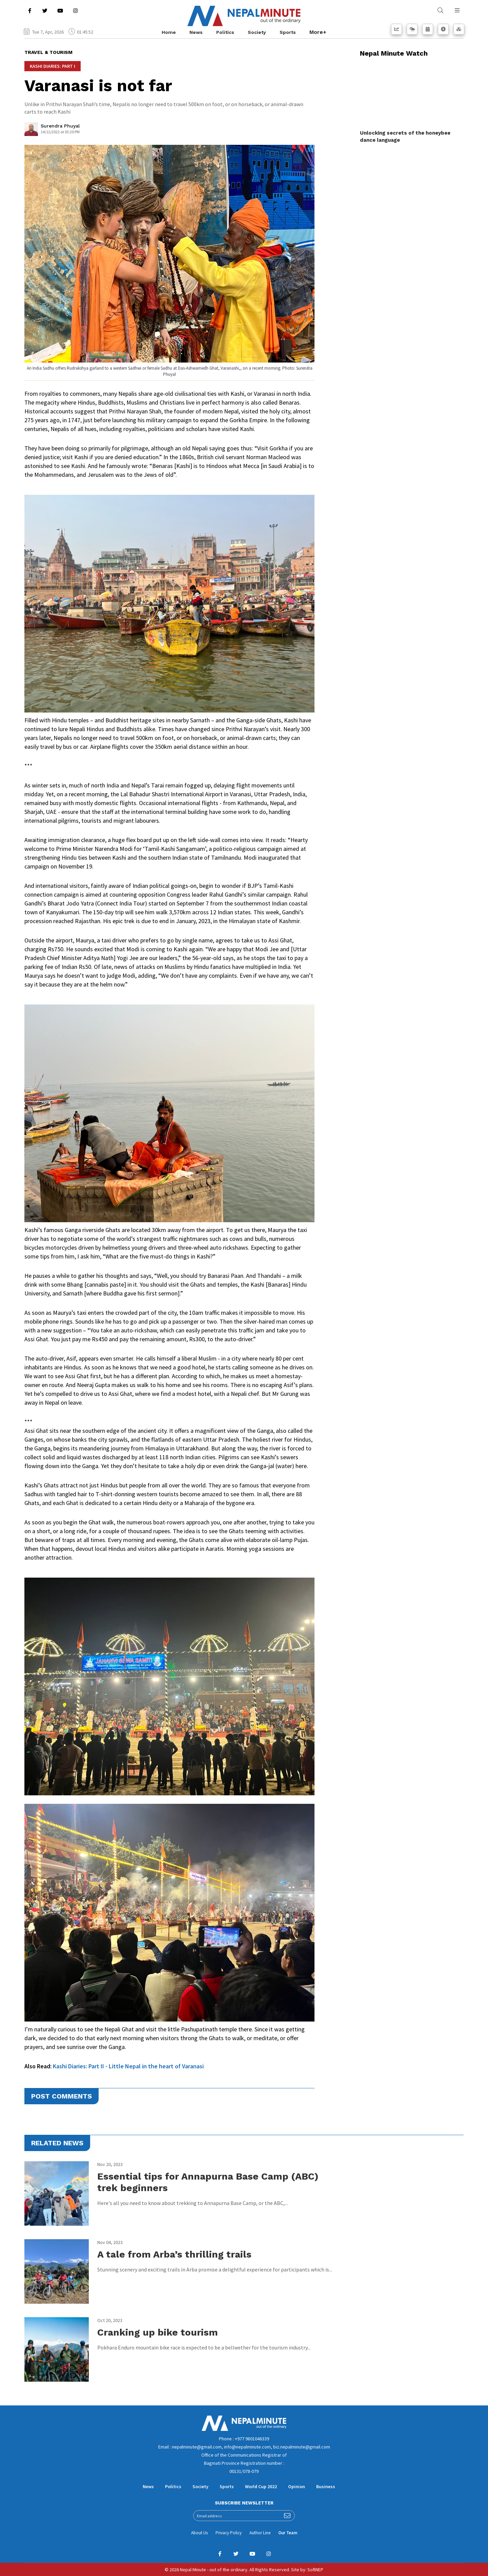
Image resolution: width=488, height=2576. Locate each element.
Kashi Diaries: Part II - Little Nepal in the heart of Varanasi (128, 2066)
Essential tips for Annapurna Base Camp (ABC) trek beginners (208, 2182)
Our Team (287, 2533)
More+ (317, 32)
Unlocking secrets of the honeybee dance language (405, 136)
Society (257, 32)
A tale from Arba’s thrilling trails (174, 2254)
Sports (288, 32)
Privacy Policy (229, 2533)
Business (325, 2486)
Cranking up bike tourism (157, 2332)
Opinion (296, 2486)
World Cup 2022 (261, 2486)
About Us (199, 2533)
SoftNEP (315, 2570)
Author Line (259, 2533)
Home (169, 32)
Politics (225, 32)
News (196, 32)
